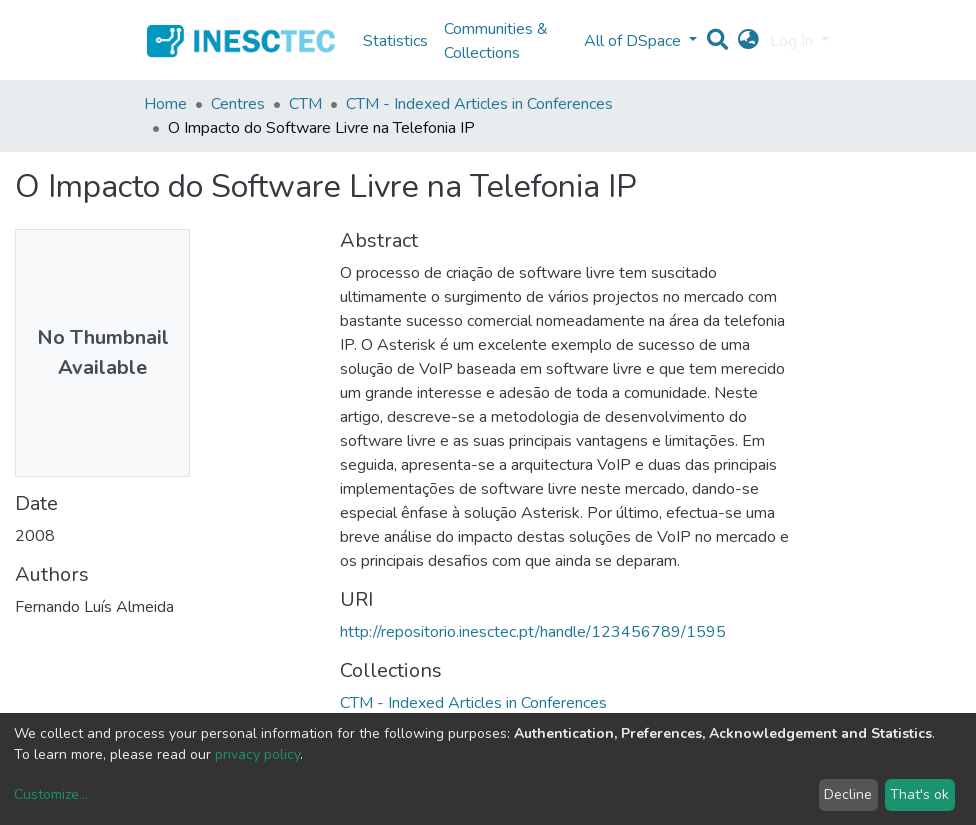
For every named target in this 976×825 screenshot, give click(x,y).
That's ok (919, 794)
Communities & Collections (496, 41)
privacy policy (257, 754)
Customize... (51, 794)
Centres (238, 104)
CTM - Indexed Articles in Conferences (479, 104)
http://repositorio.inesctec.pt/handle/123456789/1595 (533, 632)
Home (165, 104)
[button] (748, 41)
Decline (848, 794)
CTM (305, 104)
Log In (793, 41)
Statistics (395, 41)
